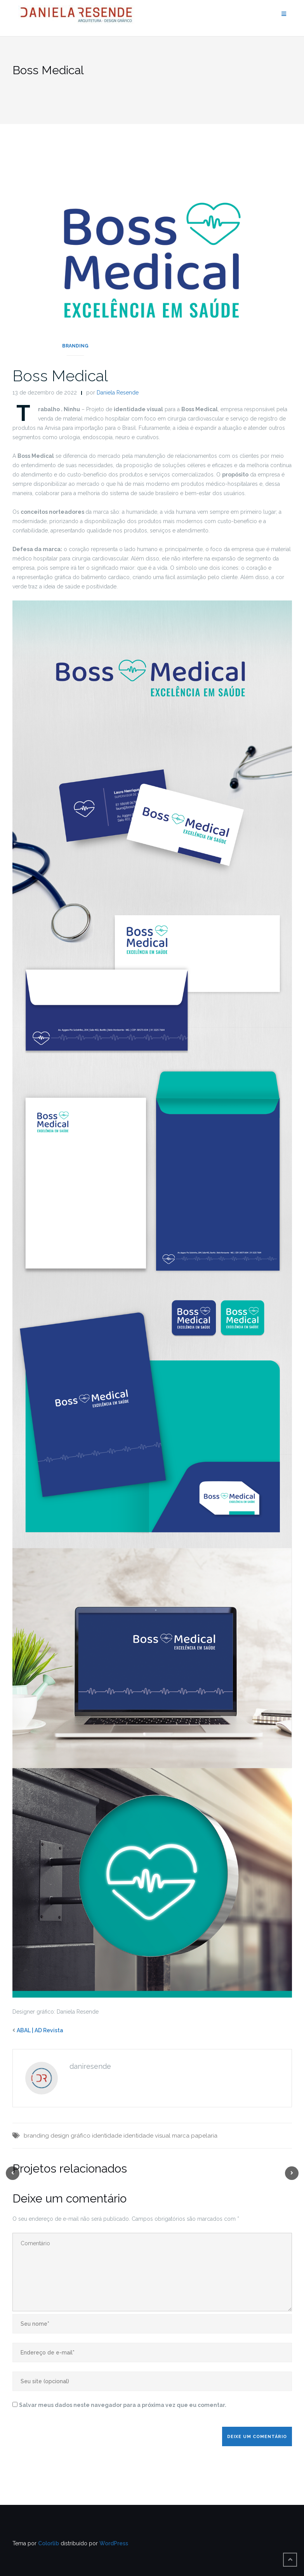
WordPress (113, 2543)
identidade (107, 2135)
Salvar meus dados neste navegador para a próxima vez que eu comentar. (122, 2405)
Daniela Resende (118, 392)
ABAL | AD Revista (40, 2030)
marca (180, 2135)
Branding (75, 346)
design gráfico (70, 2135)
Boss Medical (60, 376)
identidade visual (146, 2135)
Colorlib (48, 2543)
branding (36, 2135)
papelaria (204, 2135)
